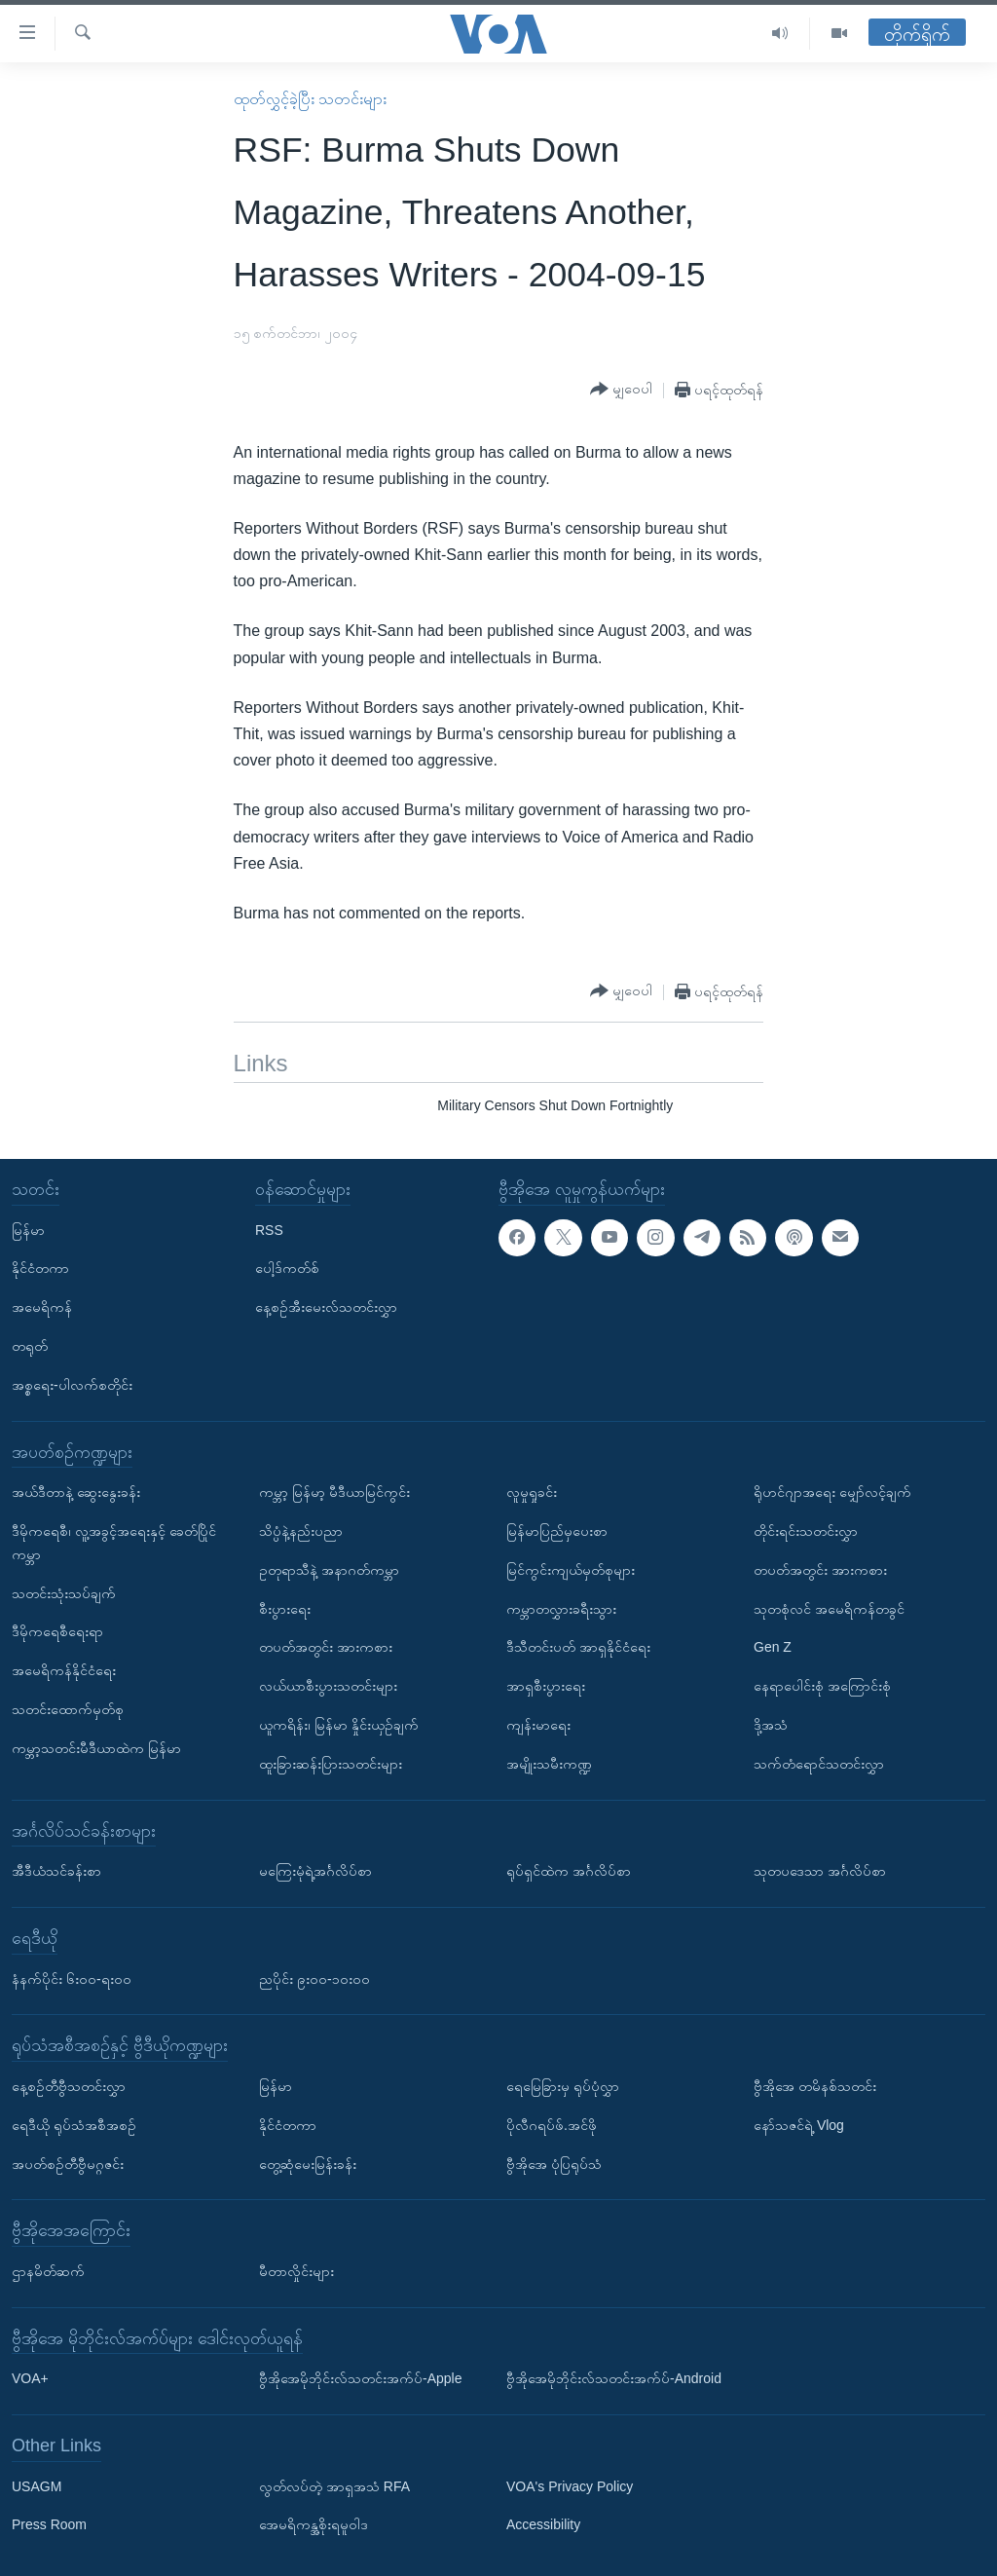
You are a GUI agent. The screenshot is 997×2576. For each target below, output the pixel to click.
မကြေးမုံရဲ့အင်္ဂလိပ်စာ (315, 1871)
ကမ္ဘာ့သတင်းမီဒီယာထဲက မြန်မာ (96, 1747)
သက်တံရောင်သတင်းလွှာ (819, 1763)
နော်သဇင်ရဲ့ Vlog (799, 2124)
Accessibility (543, 2524)
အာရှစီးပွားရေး (545, 1686)
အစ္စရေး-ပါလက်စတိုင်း (72, 1384)
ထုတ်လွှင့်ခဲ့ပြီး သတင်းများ (310, 99)
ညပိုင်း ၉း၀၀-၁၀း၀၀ (314, 1978)
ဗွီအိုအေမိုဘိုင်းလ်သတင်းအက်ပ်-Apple (360, 2378)
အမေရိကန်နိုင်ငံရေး (64, 1670)
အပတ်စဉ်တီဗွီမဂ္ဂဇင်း (68, 2163)
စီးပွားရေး (285, 1608)
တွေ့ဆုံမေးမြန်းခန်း (307, 2163)
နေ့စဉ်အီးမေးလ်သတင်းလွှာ (326, 1307)
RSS (269, 1229)
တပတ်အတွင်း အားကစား (325, 1647)
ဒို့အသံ (771, 1725)
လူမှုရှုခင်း (531, 1492)
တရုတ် (30, 1346)
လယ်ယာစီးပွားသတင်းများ (328, 1686)
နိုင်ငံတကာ (40, 1268)
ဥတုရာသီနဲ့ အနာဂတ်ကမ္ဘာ (329, 1569)
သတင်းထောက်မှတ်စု (68, 1709)
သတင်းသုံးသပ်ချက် (64, 1592)
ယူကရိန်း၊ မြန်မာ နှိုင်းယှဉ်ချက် (339, 1725)
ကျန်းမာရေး (538, 1725)
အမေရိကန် (42, 1307)
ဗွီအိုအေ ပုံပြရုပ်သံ (554, 2163)
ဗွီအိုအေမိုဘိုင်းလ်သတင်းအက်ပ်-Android (613, 2378)
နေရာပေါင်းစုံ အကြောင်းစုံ (822, 1686)
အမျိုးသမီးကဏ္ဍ (549, 1763)
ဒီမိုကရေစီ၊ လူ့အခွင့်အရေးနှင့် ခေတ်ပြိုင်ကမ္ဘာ (114, 1542)
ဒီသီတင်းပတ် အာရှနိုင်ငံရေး (578, 1647)
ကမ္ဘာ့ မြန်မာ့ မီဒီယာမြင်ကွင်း (334, 1492)
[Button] (621, 389)
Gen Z (773, 1647)
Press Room (49, 2524)
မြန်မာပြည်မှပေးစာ (557, 1531)
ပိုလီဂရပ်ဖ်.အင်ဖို (551, 2124)
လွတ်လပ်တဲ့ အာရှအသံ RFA (334, 2485)
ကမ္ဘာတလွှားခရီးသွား (561, 1608)
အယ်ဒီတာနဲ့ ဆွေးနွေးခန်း (76, 1492)
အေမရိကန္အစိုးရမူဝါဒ (313, 2524)
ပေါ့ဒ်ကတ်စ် (287, 1268)
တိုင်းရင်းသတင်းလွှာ (806, 1531)
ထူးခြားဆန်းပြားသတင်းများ (330, 1763)
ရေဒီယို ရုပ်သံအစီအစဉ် (74, 2124)
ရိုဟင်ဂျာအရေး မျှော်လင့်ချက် (832, 1492)
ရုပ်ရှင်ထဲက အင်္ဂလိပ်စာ (568, 1871)
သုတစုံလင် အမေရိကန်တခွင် (829, 1608)
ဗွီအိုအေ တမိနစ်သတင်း (815, 2086)
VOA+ (30, 2378)
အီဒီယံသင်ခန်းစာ (56, 1871)
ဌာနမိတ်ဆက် (48, 2270)
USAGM (36, 2485)
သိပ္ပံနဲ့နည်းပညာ (301, 1531)
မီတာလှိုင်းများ (296, 2270)
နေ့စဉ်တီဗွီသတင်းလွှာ (69, 2086)
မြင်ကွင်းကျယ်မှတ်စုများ (570, 1569)
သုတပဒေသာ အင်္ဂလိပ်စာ (820, 1871)
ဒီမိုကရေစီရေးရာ (57, 1631)
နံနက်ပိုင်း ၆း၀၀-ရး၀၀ (71, 1978)
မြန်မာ (28, 1229)
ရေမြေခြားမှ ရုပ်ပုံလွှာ (562, 2086)
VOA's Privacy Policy (569, 2485)
